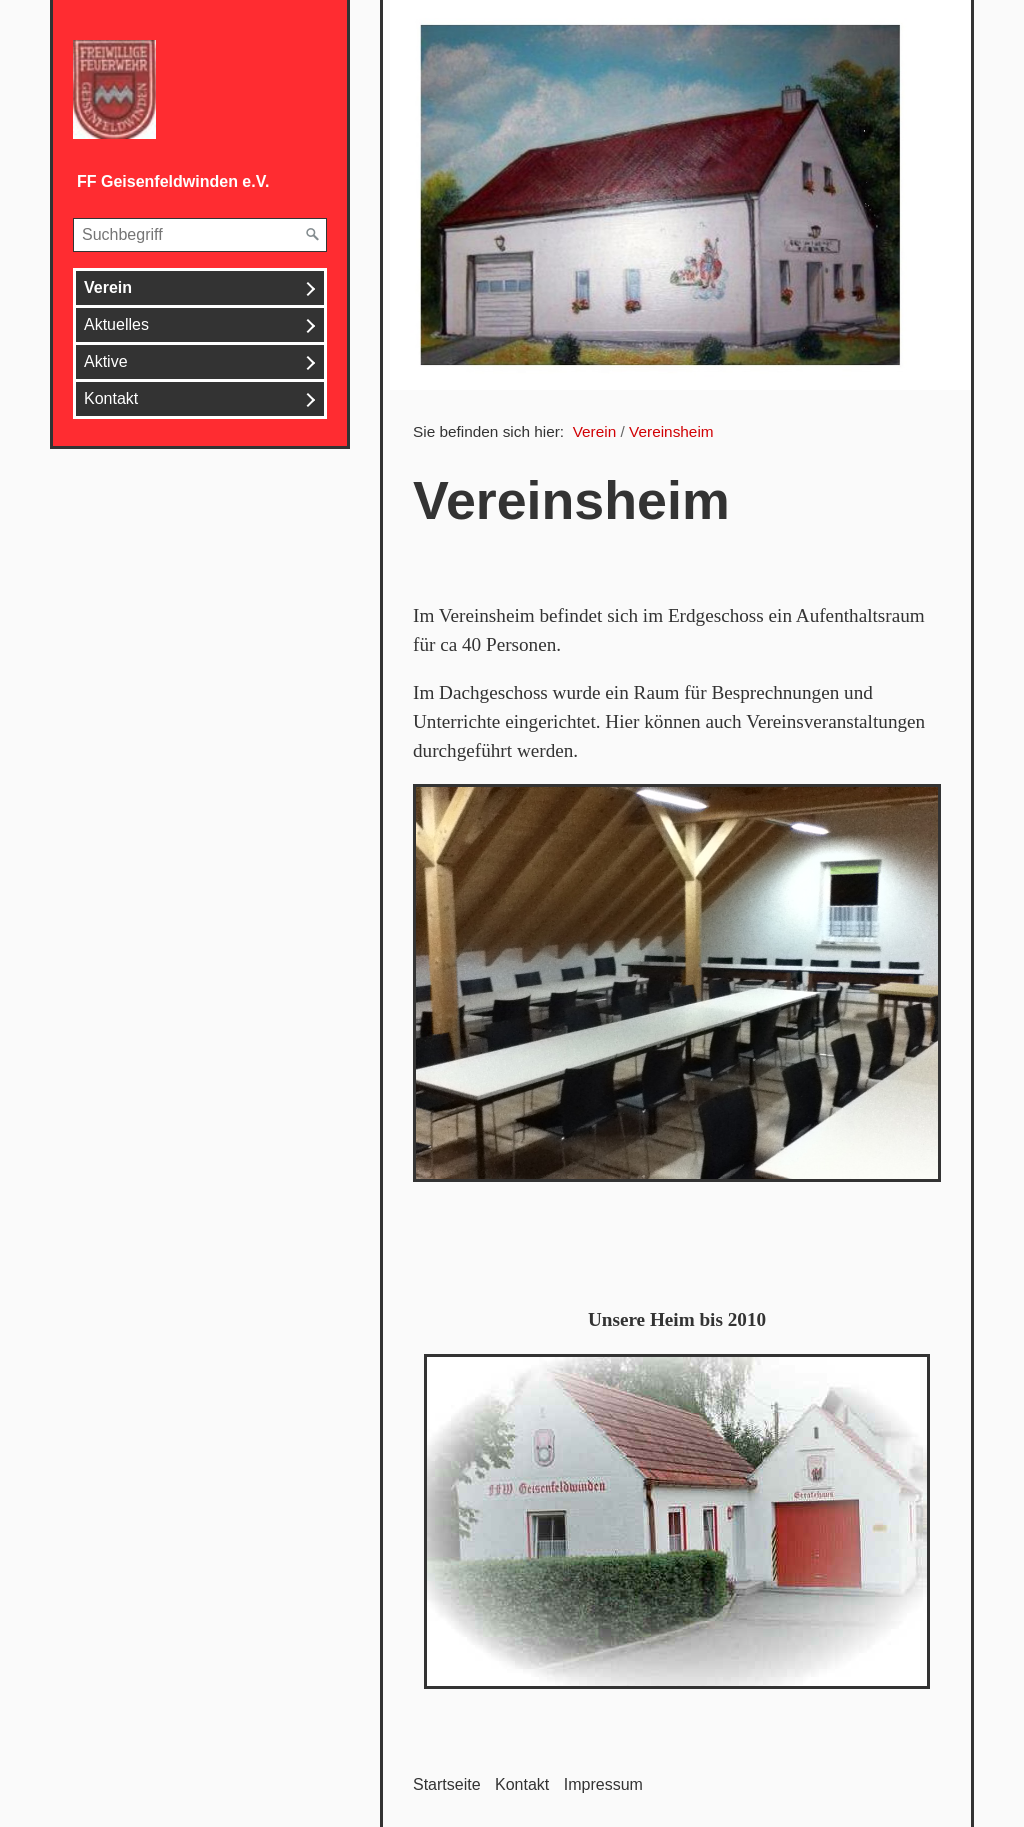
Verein (108, 287)
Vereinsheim (671, 431)
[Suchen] (313, 235)
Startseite (447, 1784)
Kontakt (111, 398)
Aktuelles (116, 324)
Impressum (603, 1784)
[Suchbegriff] (200, 235)
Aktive (106, 361)
